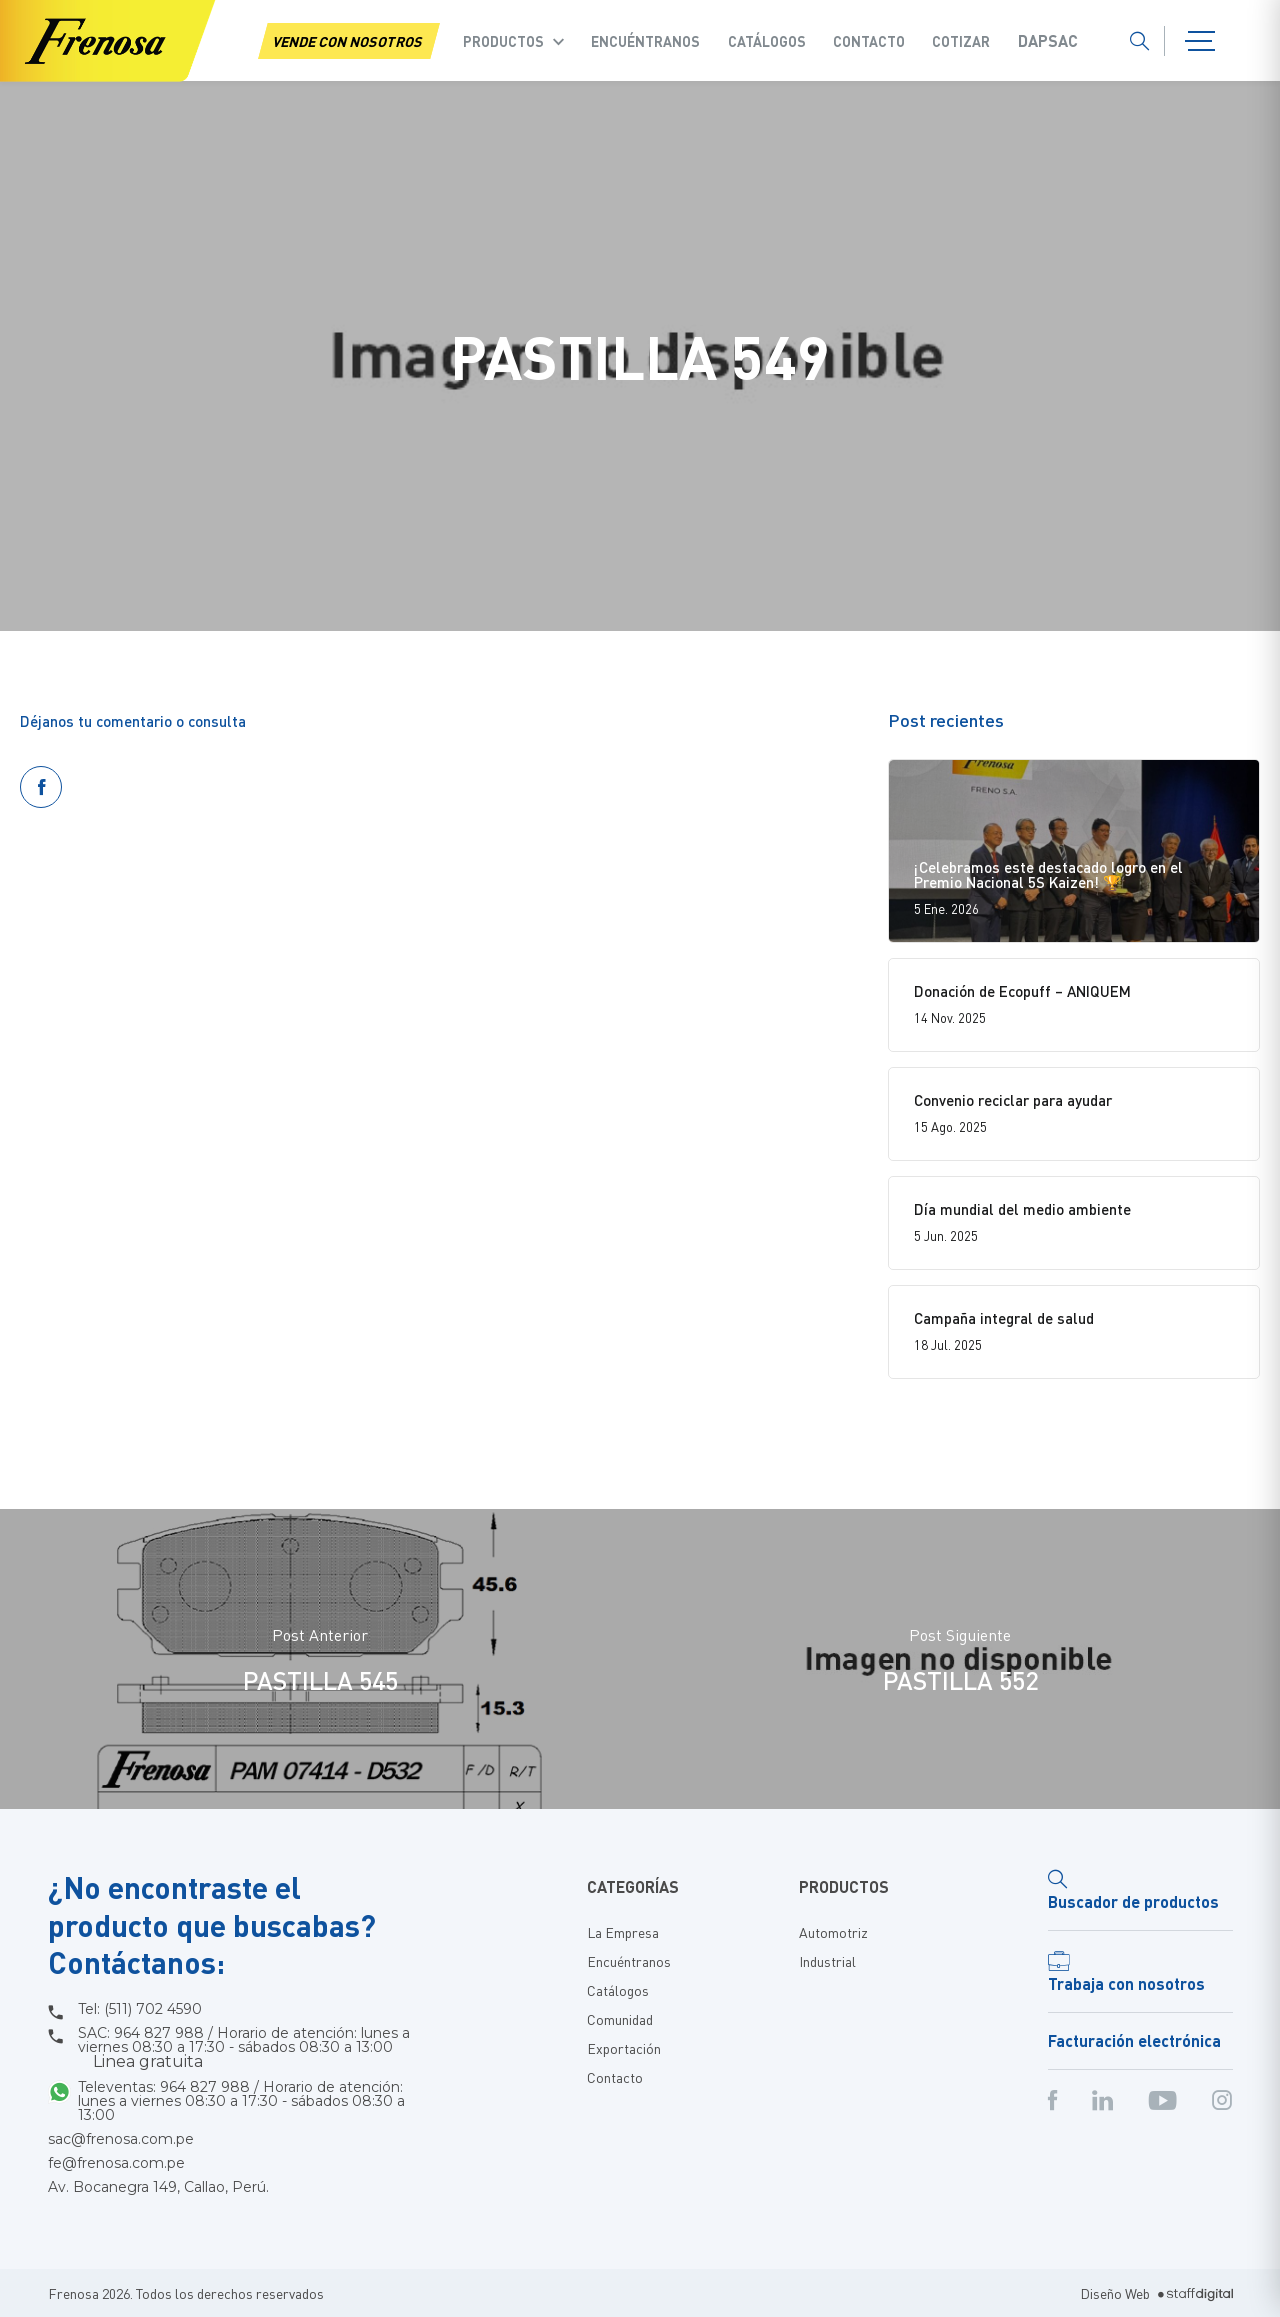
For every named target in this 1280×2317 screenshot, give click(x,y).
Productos (503, 41)
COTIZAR (961, 41)
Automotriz (833, 1932)
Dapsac (1048, 41)
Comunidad (620, 2019)
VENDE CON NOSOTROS (349, 41)
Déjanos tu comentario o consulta (133, 721)
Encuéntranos (645, 41)
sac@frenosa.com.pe (121, 2139)
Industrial (827, 1961)
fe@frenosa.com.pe (116, 2163)
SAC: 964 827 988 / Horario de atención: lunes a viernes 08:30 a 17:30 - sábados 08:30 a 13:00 (244, 2048)
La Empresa (623, 1932)
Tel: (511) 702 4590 (140, 2009)
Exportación (624, 2048)
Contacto (869, 41)
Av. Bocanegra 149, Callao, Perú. (158, 2187)
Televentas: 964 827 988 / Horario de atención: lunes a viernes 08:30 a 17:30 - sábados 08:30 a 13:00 (241, 2101)
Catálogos (767, 41)
